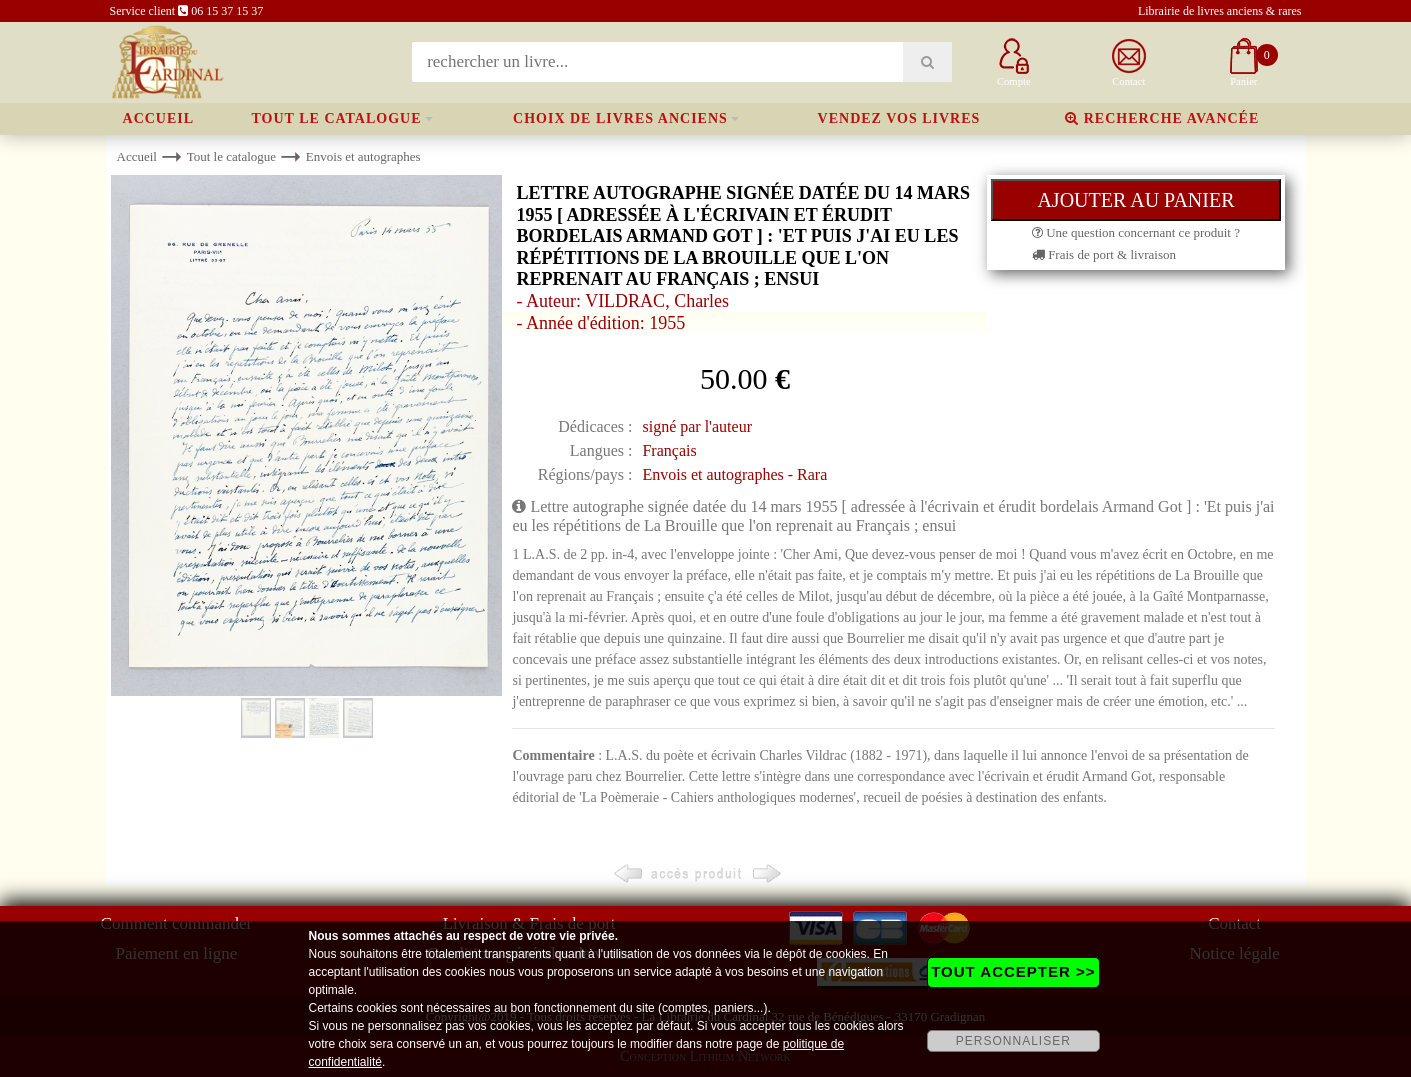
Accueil (159, 118)
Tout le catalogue (337, 118)
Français (669, 450)
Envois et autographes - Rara (734, 474)
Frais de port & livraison (1104, 254)
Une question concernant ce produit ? (1136, 232)
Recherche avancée (1162, 118)
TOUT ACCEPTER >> (1013, 971)
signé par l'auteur (697, 426)
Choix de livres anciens (620, 118)
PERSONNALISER (1013, 1041)
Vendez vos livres (899, 118)
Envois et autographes (363, 156)
